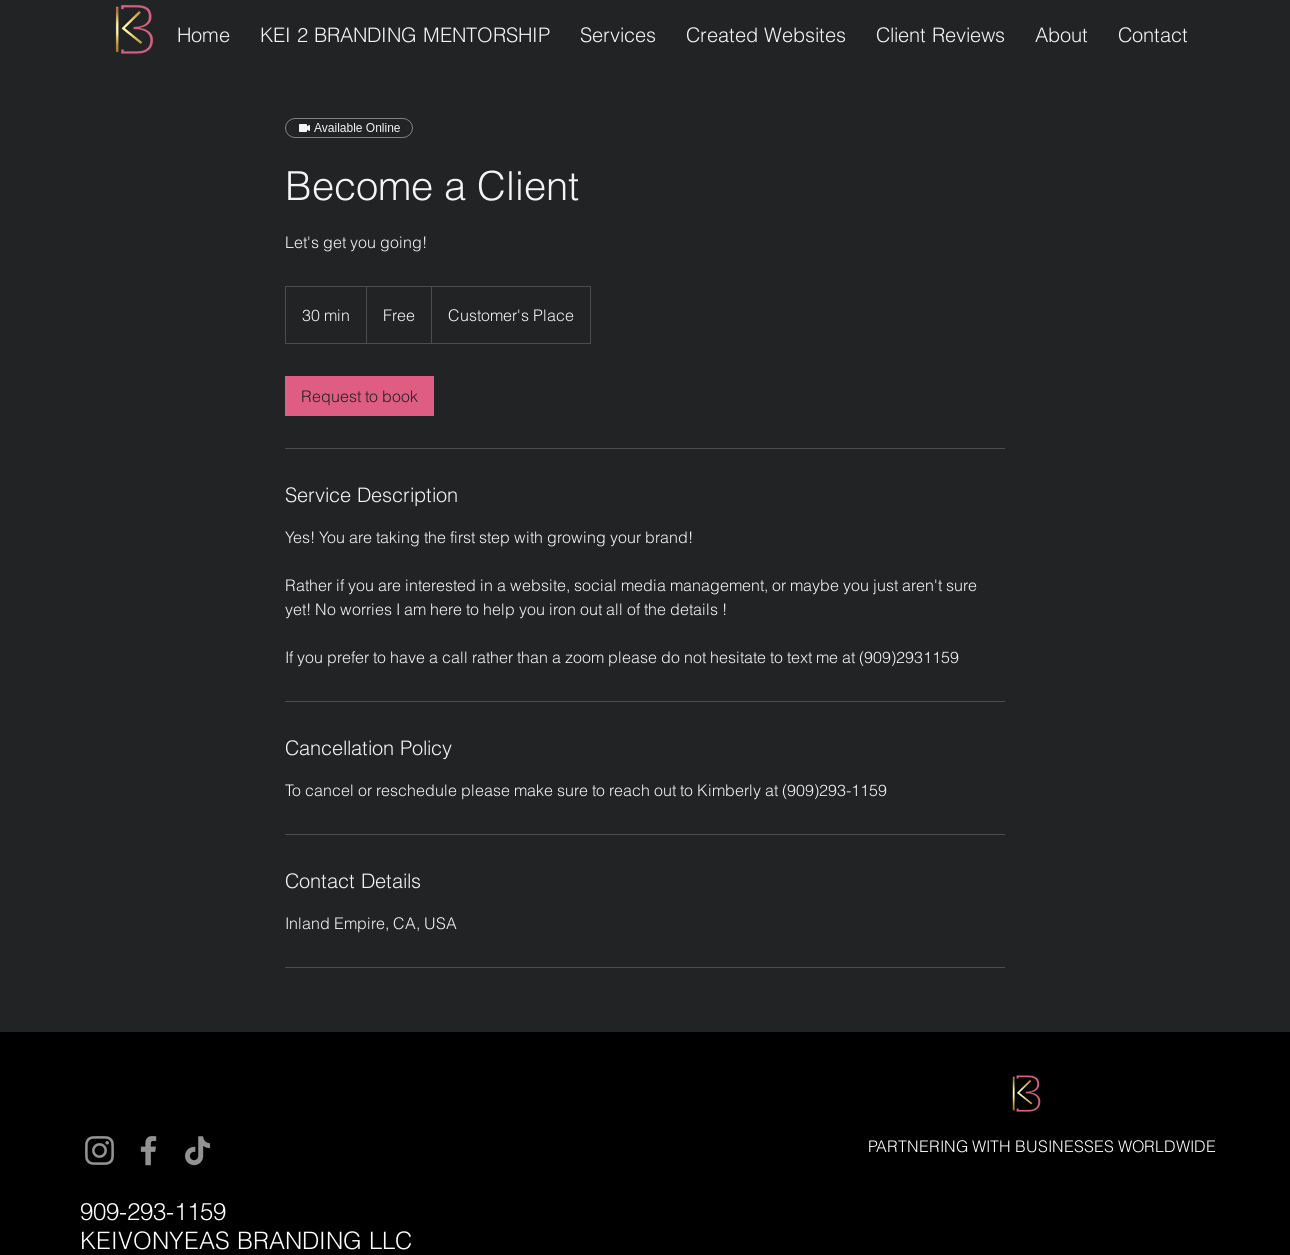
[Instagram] (99, 1150)
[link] (359, 396)
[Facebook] (148, 1150)
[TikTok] (197, 1150)
